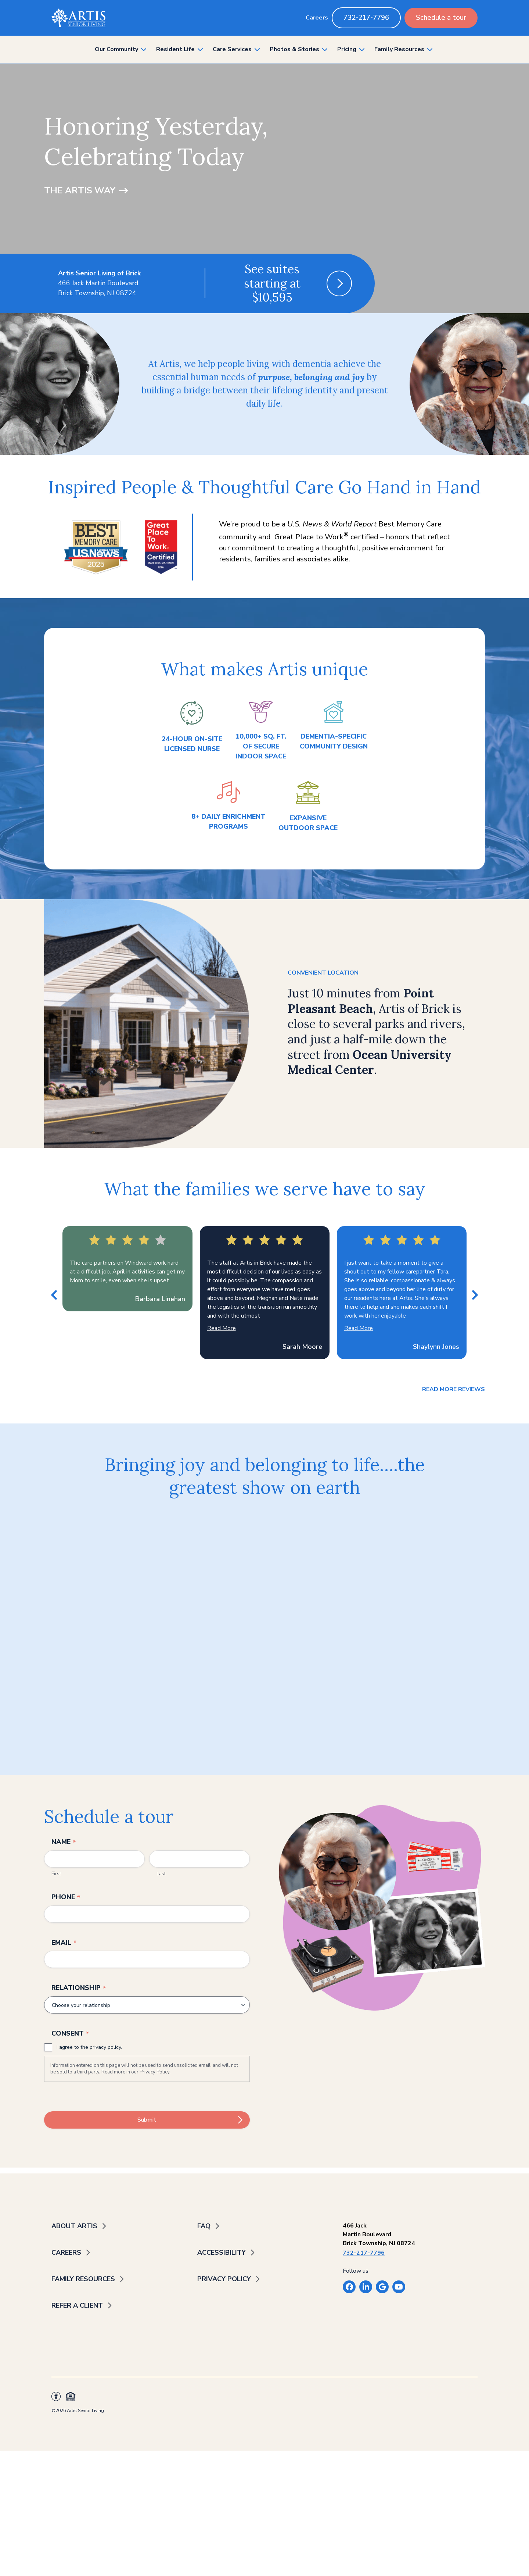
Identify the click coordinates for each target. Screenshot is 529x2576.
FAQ (203, 2226)
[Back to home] (78, 17)
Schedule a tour (441, 17)
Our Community (116, 49)
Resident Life (175, 49)
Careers (317, 18)
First (56, 1874)
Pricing (346, 49)
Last (161, 1874)
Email (64, 1942)
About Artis (74, 2226)
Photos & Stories (294, 49)
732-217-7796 (366, 17)
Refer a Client (77, 2305)
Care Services (232, 49)
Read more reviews (453, 1389)
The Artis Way (79, 190)
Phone (65, 1897)
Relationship (78, 1988)
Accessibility (221, 2252)
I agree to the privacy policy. (89, 2047)
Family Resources (399, 49)
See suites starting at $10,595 (272, 283)
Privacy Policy (154, 2072)
